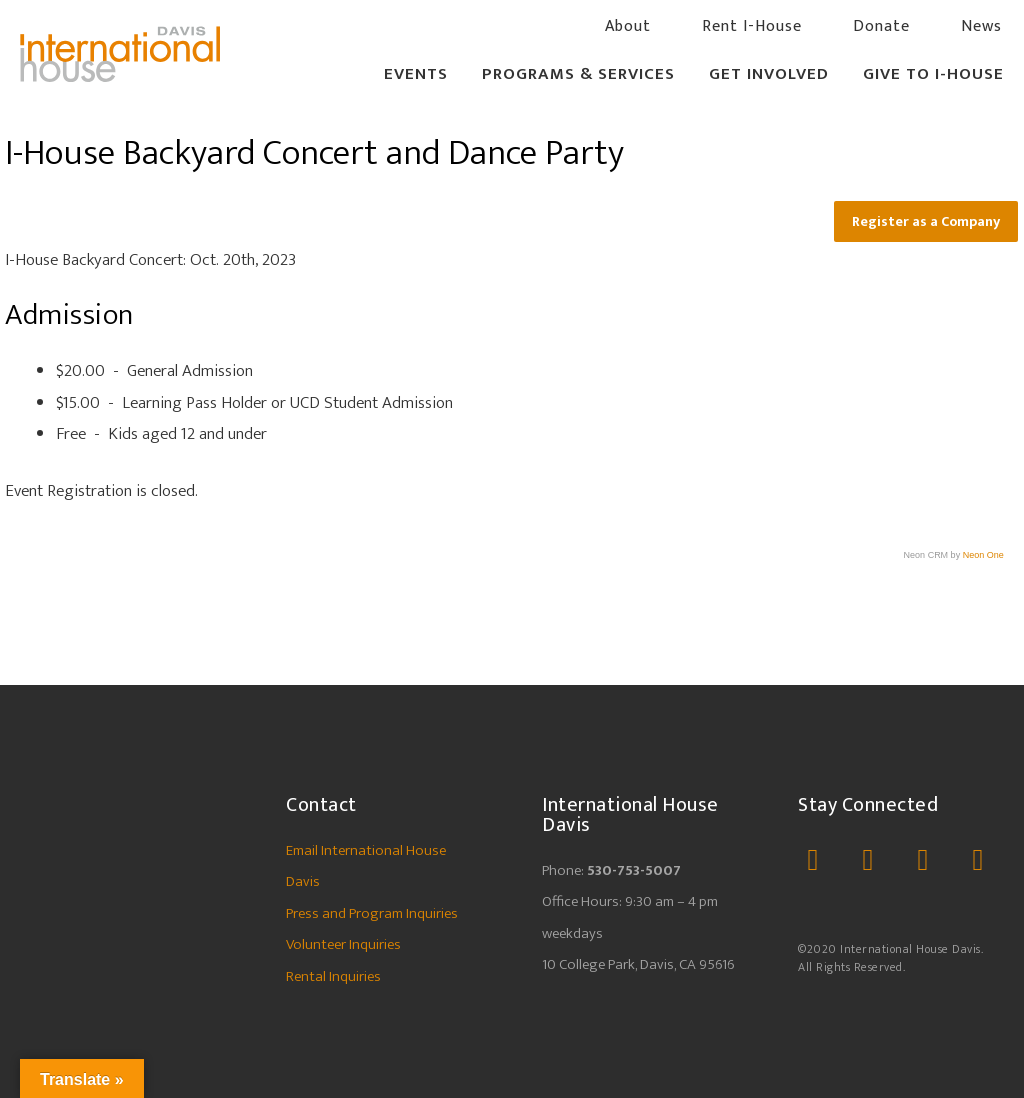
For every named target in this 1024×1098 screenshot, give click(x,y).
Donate (881, 27)
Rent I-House (752, 27)
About (628, 27)
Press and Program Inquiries (372, 913)
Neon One (983, 555)
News (981, 27)
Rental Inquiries (333, 976)
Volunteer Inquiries (343, 944)
